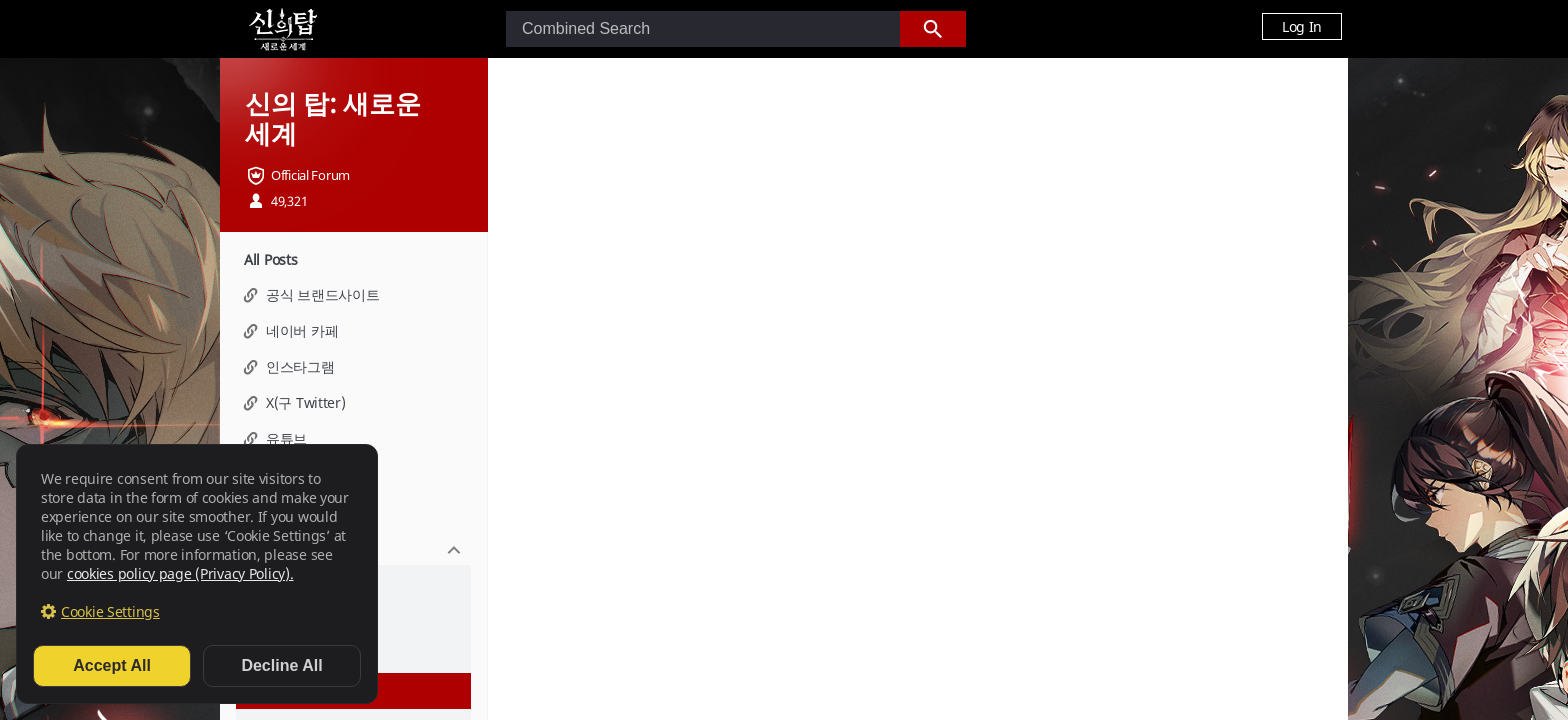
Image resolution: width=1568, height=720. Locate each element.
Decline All (281, 665)
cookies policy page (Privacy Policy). (180, 573)
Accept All (112, 665)
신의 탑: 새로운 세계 (332, 118)
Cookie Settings (110, 611)
